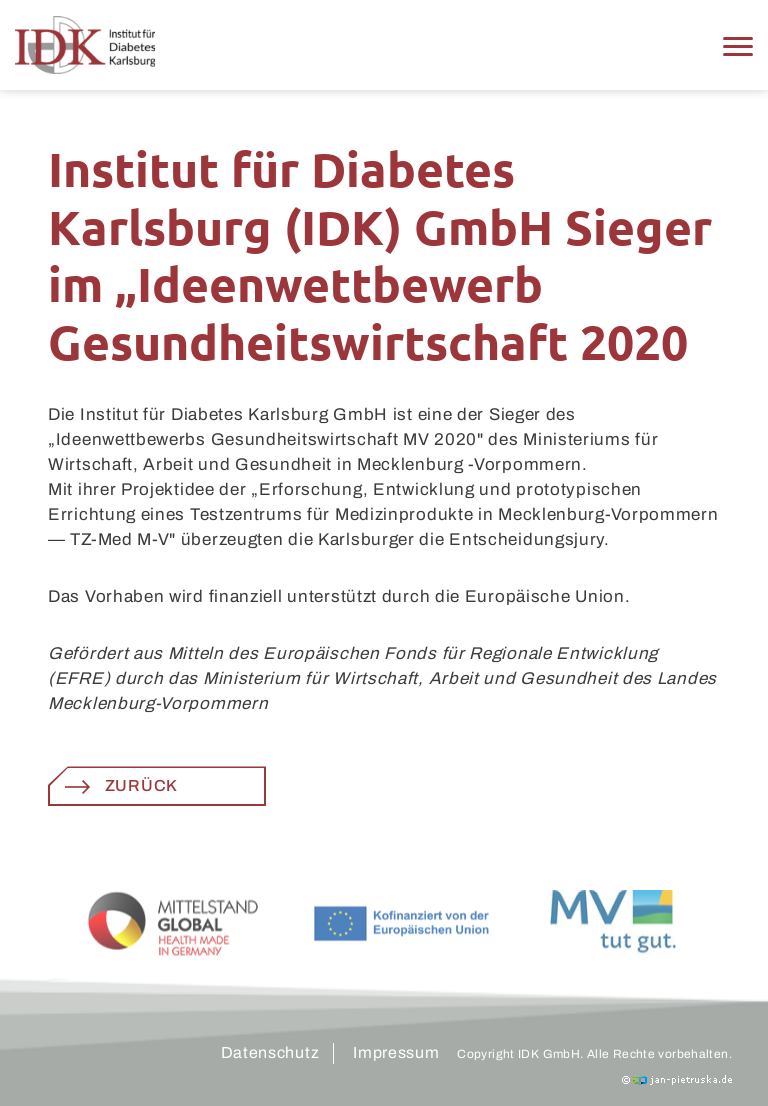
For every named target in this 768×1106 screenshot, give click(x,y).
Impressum (396, 1052)
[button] (738, 45)
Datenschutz (270, 1052)
